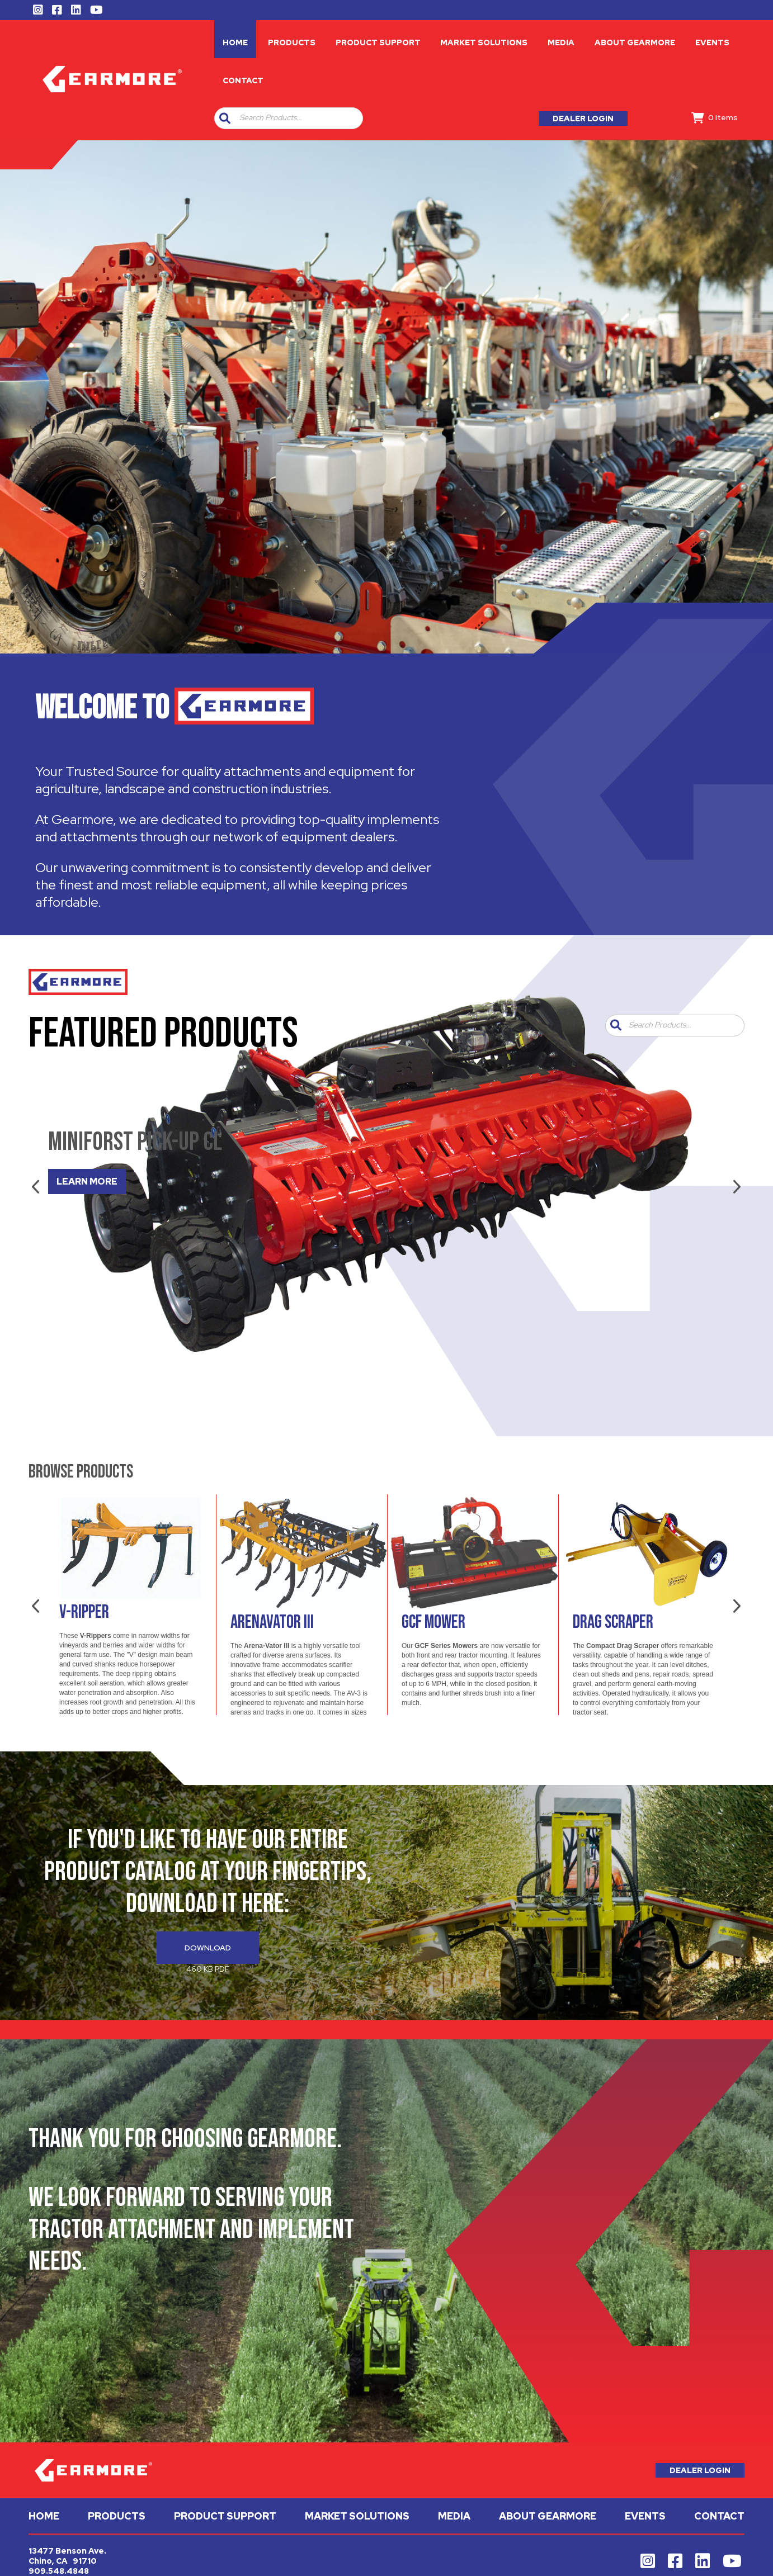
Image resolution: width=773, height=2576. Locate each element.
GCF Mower (433, 1622)
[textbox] (298, 118)
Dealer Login (583, 118)
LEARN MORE (86, 1181)
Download (208, 1948)
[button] (225, 118)
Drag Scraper (613, 1622)
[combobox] (296, 118)
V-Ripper (84, 1612)
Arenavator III (272, 1622)
